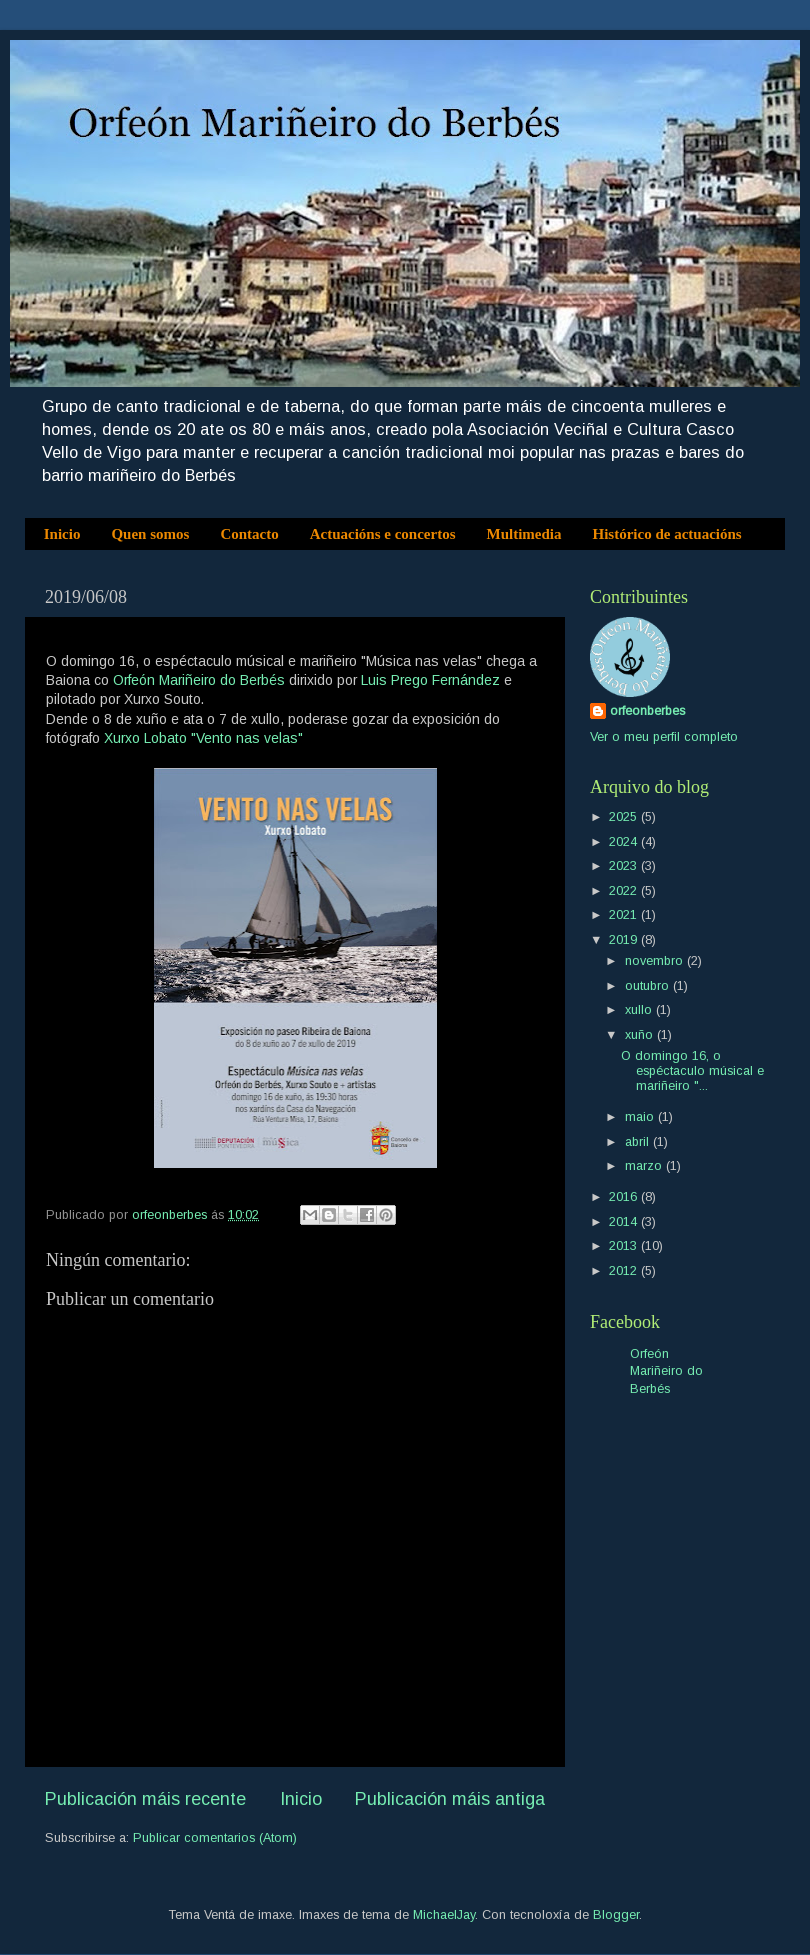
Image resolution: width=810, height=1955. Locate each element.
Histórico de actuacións (667, 534)
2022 (625, 891)
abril (639, 1142)
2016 (625, 1197)
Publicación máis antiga (450, 1799)
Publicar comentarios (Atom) (215, 1838)
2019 (625, 940)
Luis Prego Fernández (430, 680)
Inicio (62, 534)
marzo (645, 1166)
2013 (625, 1246)
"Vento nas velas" (247, 738)
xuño (641, 1035)
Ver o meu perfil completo (664, 737)
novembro (656, 961)
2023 (625, 866)
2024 (625, 842)
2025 (625, 817)
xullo (640, 1010)
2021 (625, 915)
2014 (625, 1222)
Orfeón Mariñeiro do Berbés (199, 680)
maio (641, 1117)
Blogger (616, 1915)
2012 (625, 1271)
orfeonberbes (647, 711)
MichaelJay (444, 1915)
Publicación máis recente (145, 1799)
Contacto (249, 534)
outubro (649, 986)
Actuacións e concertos (383, 534)
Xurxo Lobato (145, 738)
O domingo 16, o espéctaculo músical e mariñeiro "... (692, 1071)
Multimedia (524, 534)
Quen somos (150, 534)
